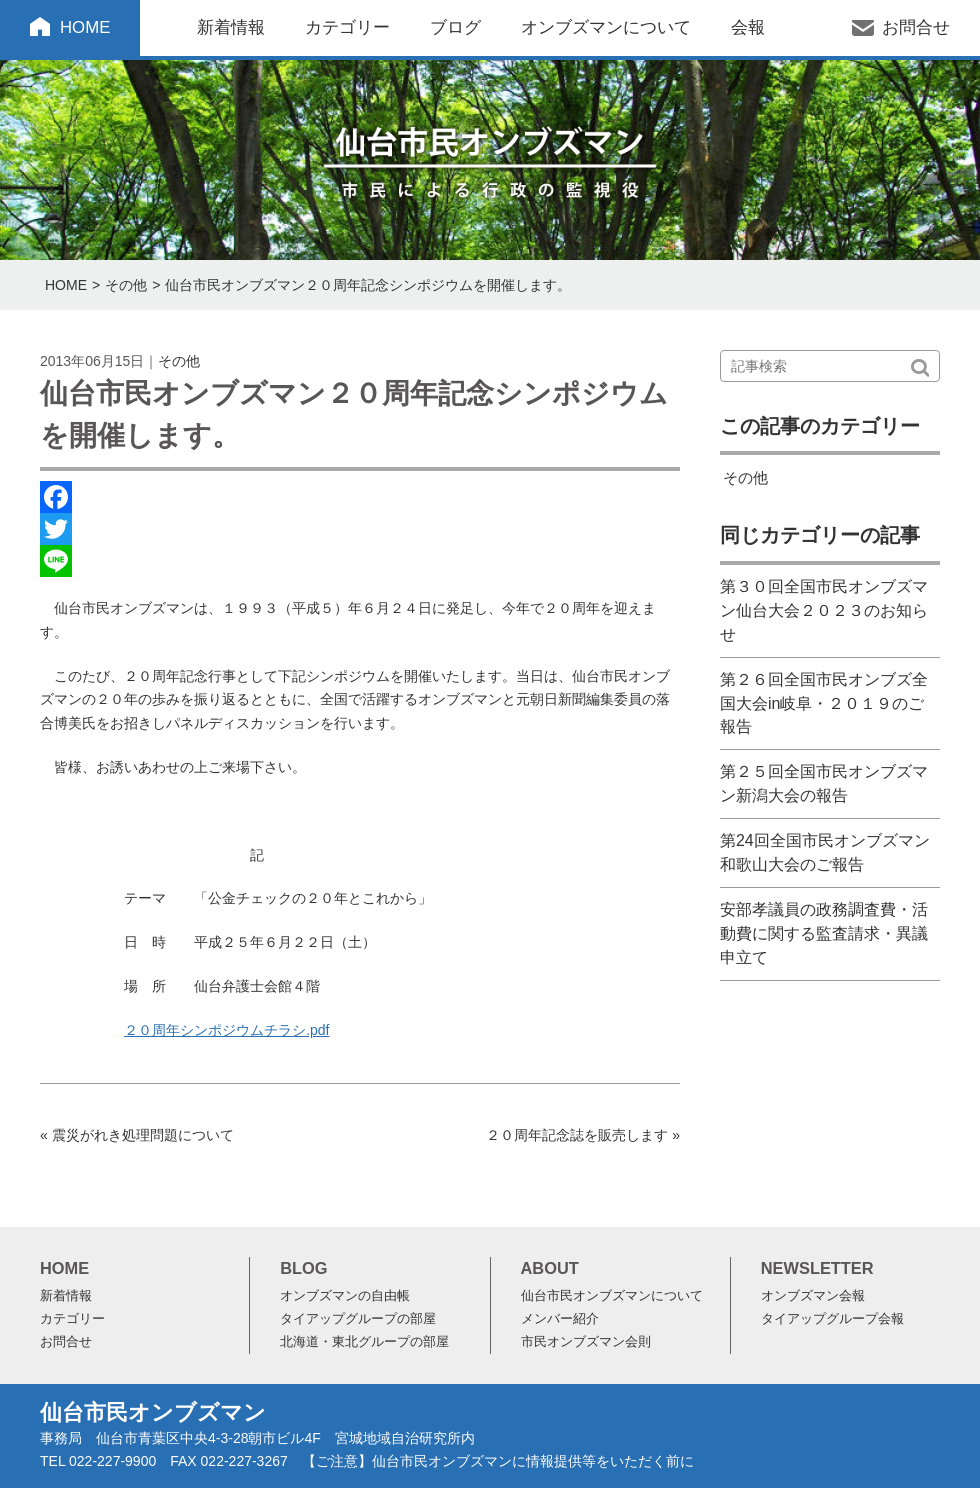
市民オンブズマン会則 (586, 1342)
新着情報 (231, 27)
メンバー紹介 (560, 1319)
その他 (126, 285)
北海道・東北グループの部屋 (364, 1342)
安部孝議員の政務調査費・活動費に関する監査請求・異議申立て (824, 933)
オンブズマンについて (606, 27)
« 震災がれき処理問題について (137, 1135)
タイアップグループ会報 (832, 1319)
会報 (748, 27)
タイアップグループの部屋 (358, 1319)
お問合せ (916, 27)
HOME (85, 27)
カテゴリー (347, 27)
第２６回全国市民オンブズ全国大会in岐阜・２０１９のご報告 (824, 703)
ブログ (455, 27)
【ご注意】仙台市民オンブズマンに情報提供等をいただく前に (498, 1461)
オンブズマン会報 (813, 1296)
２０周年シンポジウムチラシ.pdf (226, 1030)
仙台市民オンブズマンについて (612, 1296)
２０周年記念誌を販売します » (583, 1135)
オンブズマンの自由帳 (345, 1296)
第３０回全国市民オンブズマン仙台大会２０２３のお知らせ (824, 610)
